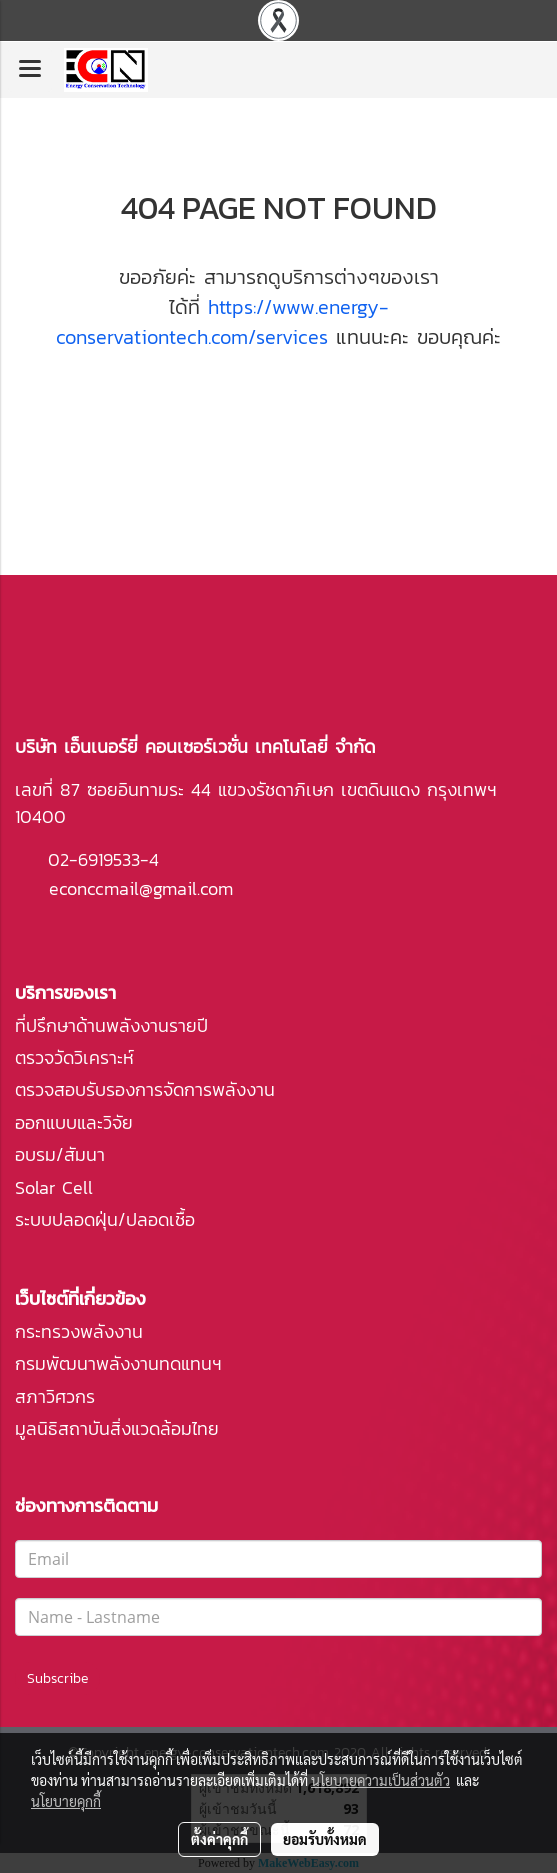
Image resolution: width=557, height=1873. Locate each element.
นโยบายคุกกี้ (66, 1801)
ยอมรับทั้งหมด (325, 1839)
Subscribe (57, 1678)
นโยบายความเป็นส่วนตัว (380, 1780)
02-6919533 (94, 859)
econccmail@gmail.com (141, 888)
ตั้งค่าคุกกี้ (219, 1839)
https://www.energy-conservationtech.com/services (222, 322)
